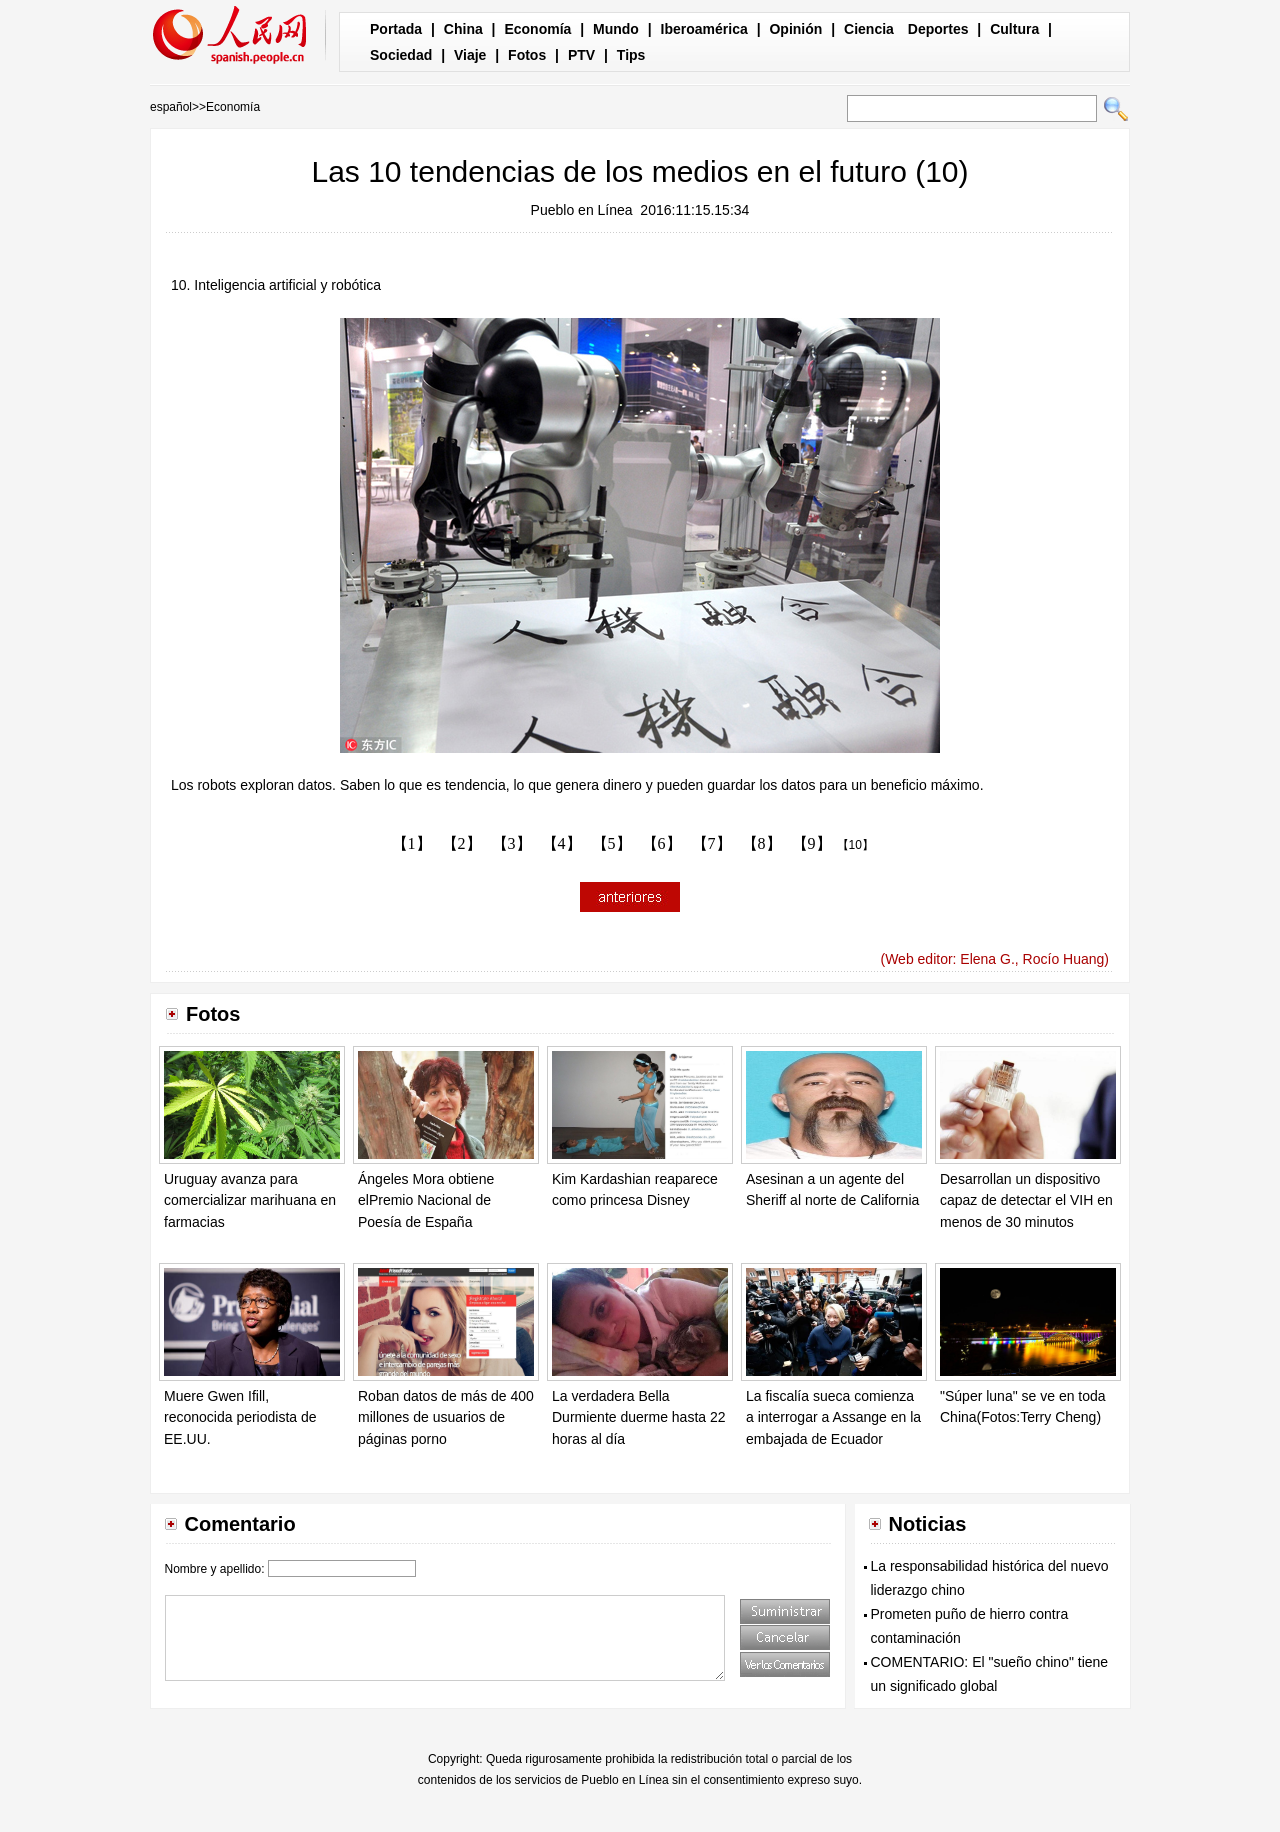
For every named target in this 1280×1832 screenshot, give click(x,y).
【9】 (812, 843)
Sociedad (401, 55)
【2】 (462, 843)
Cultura (1014, 29)
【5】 (612, 843)
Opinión (795, 29)
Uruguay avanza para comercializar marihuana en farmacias (250, 1200)
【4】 (562, 843)
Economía (537, 29)
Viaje (470, 55)
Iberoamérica (704, 29)
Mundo (616, 29)
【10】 (855, 845)
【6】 (662, 843)
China (463, 29)
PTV (581, 55)
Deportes (938, 29)
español (171, 107)
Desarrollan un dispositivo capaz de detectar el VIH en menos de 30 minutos (1026, 1200)
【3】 (512, 843)
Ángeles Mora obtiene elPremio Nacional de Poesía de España (426, 1200)
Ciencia (869, 29)
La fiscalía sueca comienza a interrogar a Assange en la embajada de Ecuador (833, 1417)
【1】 (412, 843)
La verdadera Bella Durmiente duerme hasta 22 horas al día (639, 1417)
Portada (396, 29)
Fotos (527, 55)
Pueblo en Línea (582, 210)
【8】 (762, 843)
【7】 (712, 843)
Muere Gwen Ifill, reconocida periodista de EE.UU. (240, 1417)
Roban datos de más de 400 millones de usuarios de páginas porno (446, 1417)
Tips (631, 55)
